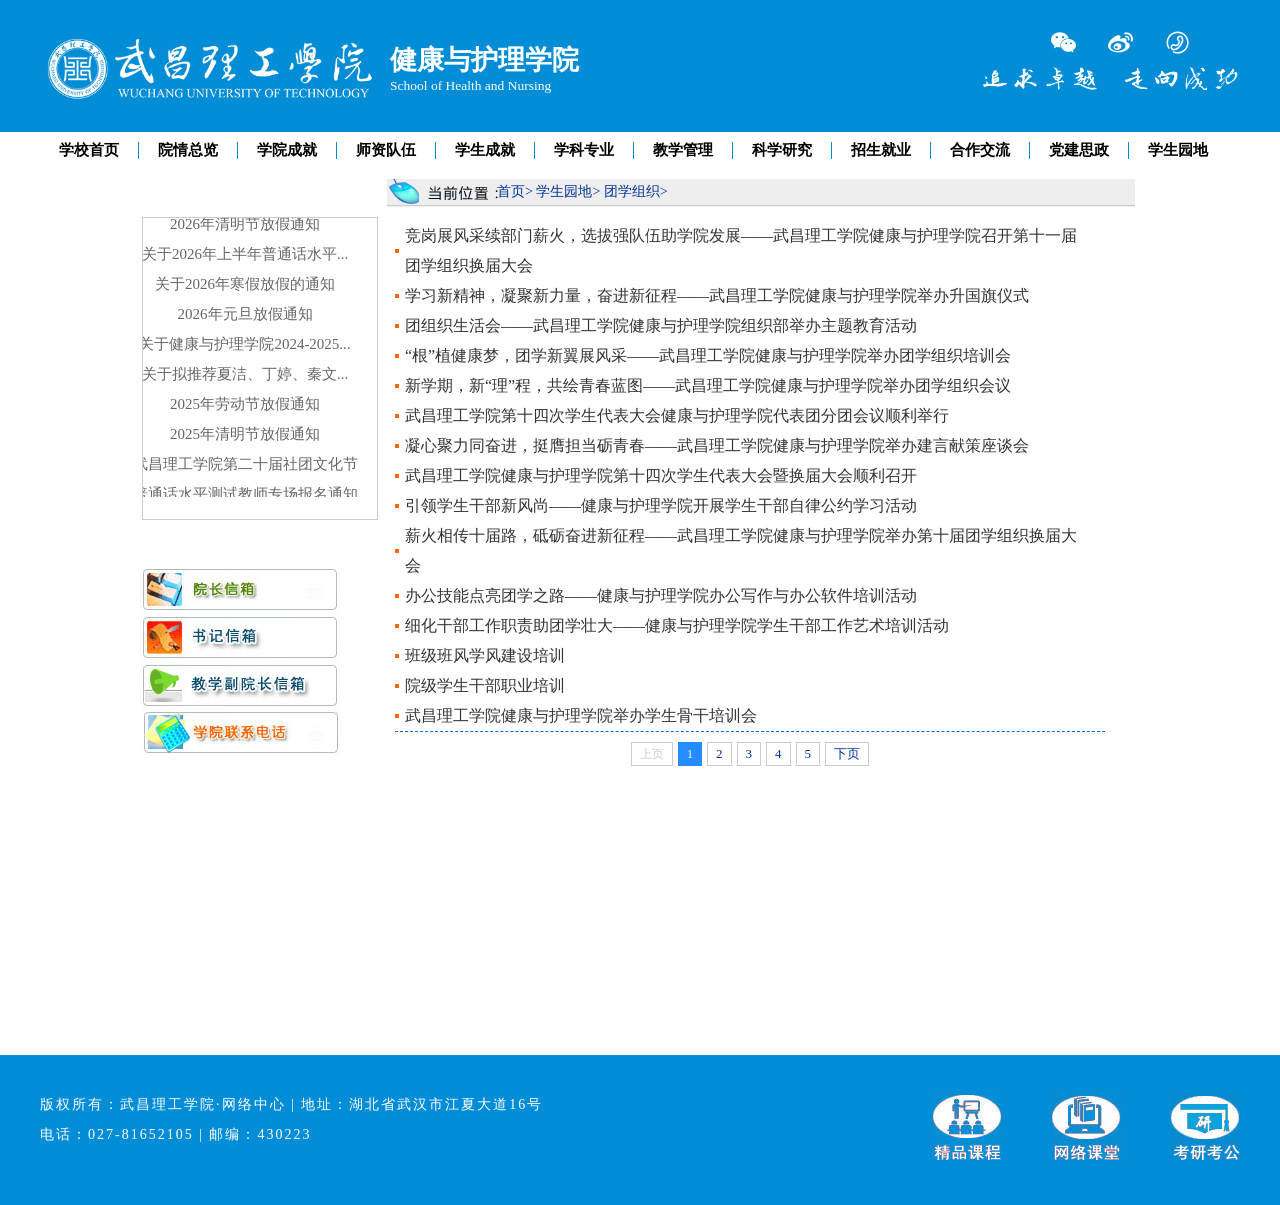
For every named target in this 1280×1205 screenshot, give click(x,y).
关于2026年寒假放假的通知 (245, 285)
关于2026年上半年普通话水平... (245, 255)
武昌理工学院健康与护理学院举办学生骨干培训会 (581, 715)
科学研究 (782, 150)
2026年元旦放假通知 (245, 315)
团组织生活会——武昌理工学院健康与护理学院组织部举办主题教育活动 (661, 325)
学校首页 (89, 150)
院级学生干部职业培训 (485, 685)
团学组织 (632, 191)
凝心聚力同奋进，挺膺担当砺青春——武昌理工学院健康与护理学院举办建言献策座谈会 (717, 445)
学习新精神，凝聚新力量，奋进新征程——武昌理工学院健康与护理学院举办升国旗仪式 (717, 295)
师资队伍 (386, 150)
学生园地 (1178, 150)
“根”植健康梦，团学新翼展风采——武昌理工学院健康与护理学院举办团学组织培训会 (708, 355)
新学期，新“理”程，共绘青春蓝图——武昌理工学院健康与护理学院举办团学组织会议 (708, 385)
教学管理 (683, 150)
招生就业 (881, 150)
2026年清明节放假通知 (245, 225)
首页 (511, 191)
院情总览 (188, 150)
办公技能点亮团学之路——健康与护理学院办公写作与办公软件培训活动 (661, 595)
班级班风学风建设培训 (485, 655)
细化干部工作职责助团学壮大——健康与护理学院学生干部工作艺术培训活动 (677, 625)
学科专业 (584, 150)
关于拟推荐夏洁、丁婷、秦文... (245, 375)
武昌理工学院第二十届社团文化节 (245, 465)
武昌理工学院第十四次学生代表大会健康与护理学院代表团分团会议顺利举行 (677, 415)
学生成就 (485, 150)
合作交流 (980, 150)
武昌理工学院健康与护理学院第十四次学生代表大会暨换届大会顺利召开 (661, 475)
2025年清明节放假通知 (245, 435)
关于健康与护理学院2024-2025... (244, 345)
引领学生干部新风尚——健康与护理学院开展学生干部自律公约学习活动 (661, 505)
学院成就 (287, 150)
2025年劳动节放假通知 (245, 405)
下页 (847, 753)
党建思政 (1079, 150)
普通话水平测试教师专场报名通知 (245, 495)
